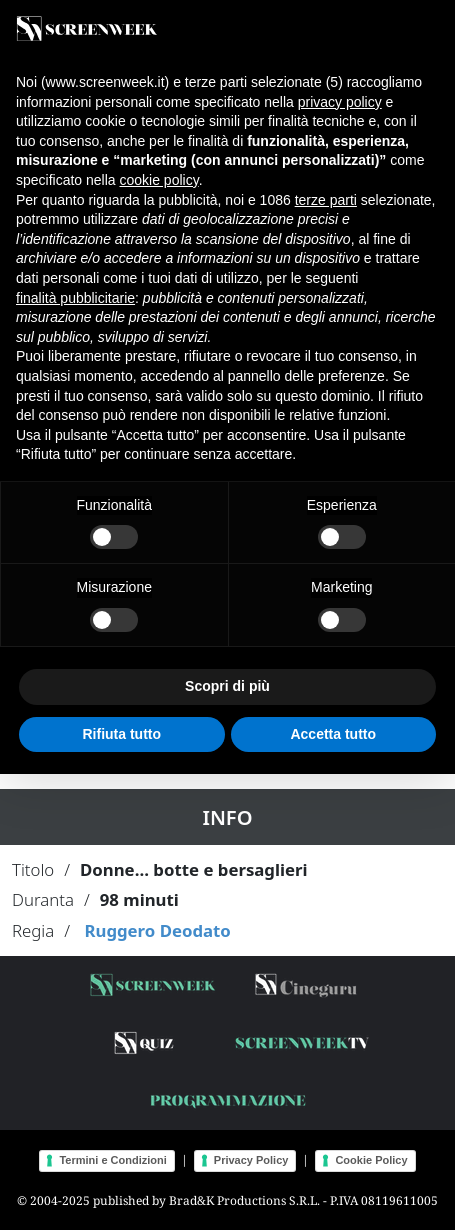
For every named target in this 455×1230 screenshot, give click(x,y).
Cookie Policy (371, 1160)
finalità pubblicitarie (75, 298)
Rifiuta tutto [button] (121, 734)
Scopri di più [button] (227, 686)
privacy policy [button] (340, 102)
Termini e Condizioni (112, 1160)
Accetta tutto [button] (333, 734)
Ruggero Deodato (157, 930)
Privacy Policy (251, 1160)
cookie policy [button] (159, 180)
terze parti (326, 200)
